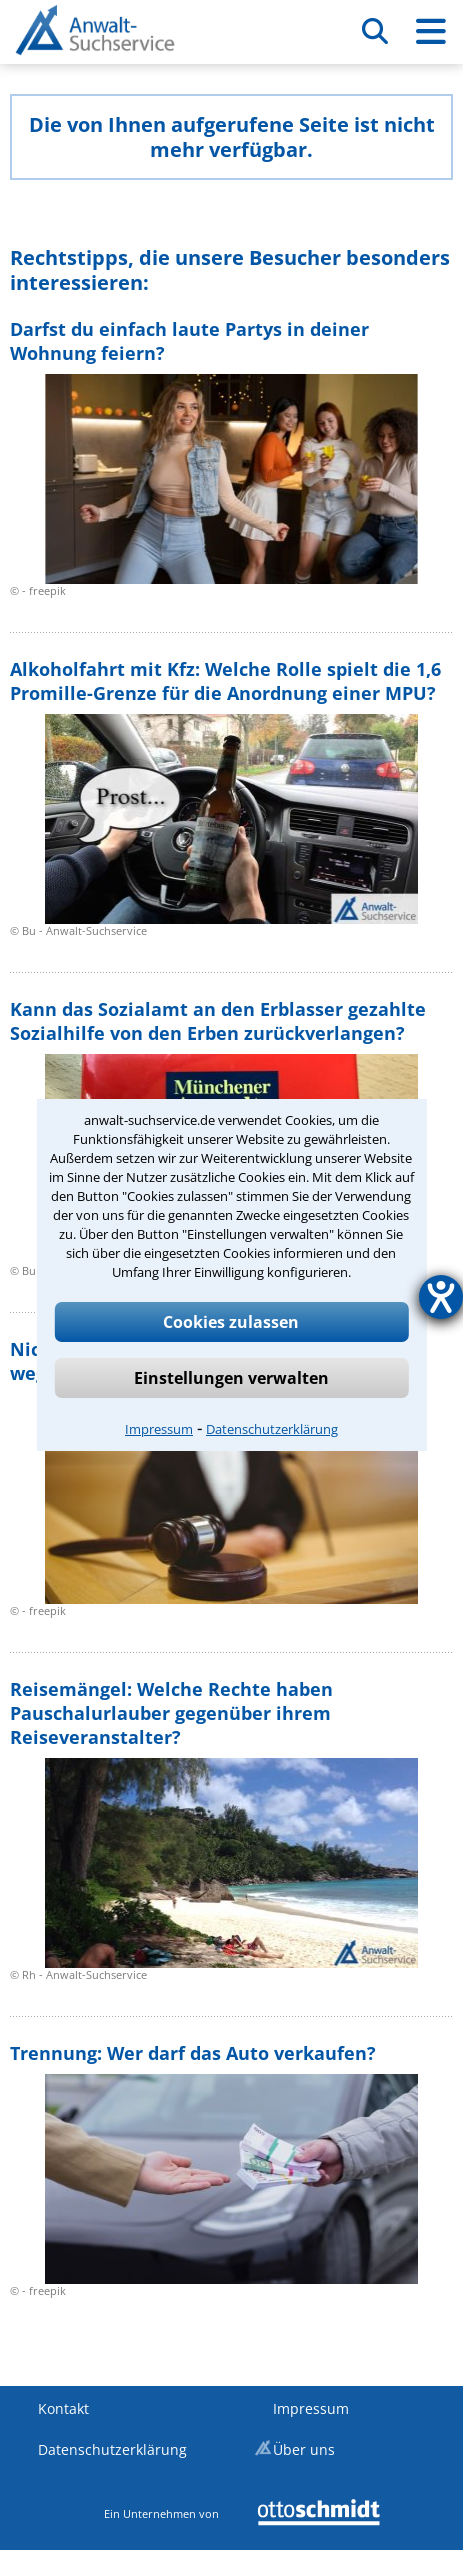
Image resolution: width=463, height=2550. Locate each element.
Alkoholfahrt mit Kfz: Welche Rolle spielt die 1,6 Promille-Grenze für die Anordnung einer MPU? (225, 681)
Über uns (304, 2449)
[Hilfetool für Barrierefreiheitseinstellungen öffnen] (441, 1297)
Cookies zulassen (231, 1322)
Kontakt (63, 2408)
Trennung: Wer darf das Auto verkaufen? (193, 2053)
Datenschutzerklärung (272, 1429)
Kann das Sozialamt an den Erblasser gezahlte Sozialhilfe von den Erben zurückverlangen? (218, 1021)
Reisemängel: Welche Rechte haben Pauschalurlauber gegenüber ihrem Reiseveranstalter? (171, 1713)
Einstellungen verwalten (231, 1378)
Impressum (159, 1429)
